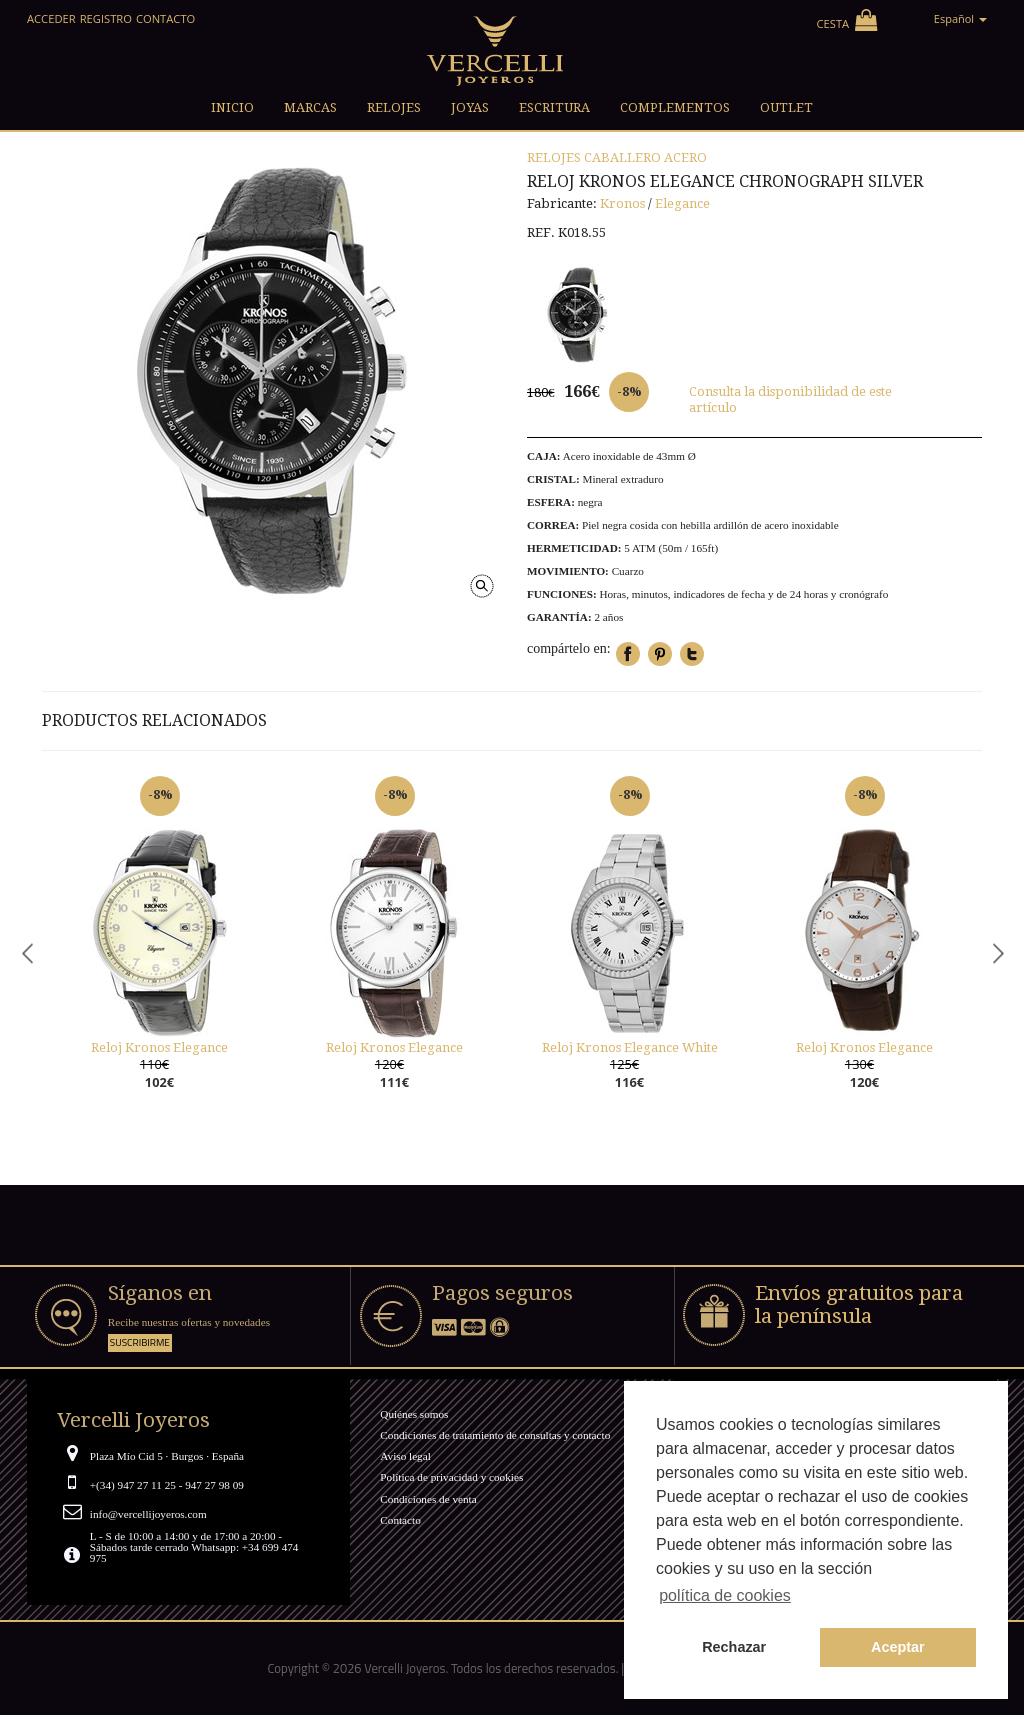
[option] (159, 953)
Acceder (51, 18)
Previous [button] (27, 952)
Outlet (786, 107)
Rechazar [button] (734, 1647)
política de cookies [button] (725, 1595)
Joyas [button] (470, 107)
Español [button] (960, 18)
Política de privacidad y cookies (451, 1477)
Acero (685, 157)
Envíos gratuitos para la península (859, 1304)
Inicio (232, 107)
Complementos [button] (675, 107)
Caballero (622, 157)
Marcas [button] (310, 107)
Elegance (682, 203)
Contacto (165, 18)
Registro (106, 18)
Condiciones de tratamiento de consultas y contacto (495, 1435)
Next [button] (997, 952)
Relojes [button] (394, 107)
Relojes (554, 157)
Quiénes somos (414, 1414)
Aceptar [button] (898, 1647)
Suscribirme (140, 1342)
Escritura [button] (554, 107)
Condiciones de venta (428, 1499)
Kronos (622, 203)
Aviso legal (405, 1456)
